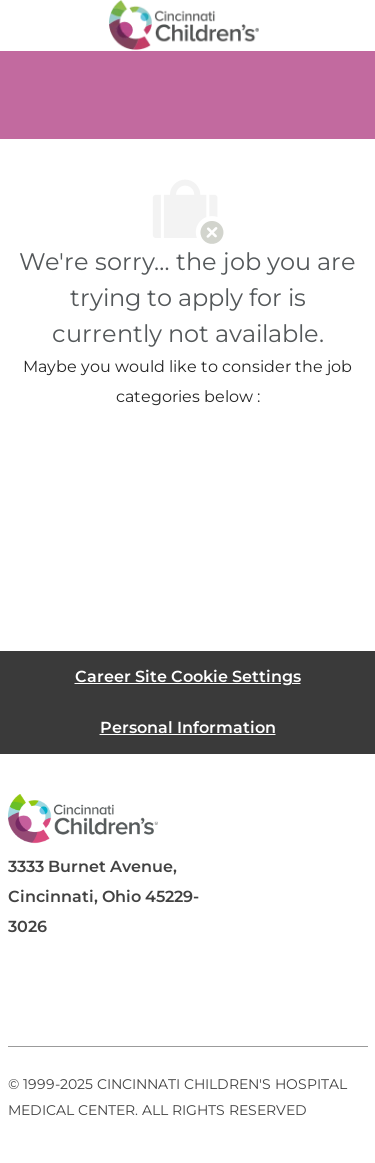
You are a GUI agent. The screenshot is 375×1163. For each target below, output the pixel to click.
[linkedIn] (112, 998)
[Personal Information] (188, 727)
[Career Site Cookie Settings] (188, 676)
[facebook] (32, 998)
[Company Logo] (184, 24)
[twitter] (192, 998)
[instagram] (272, 998)
